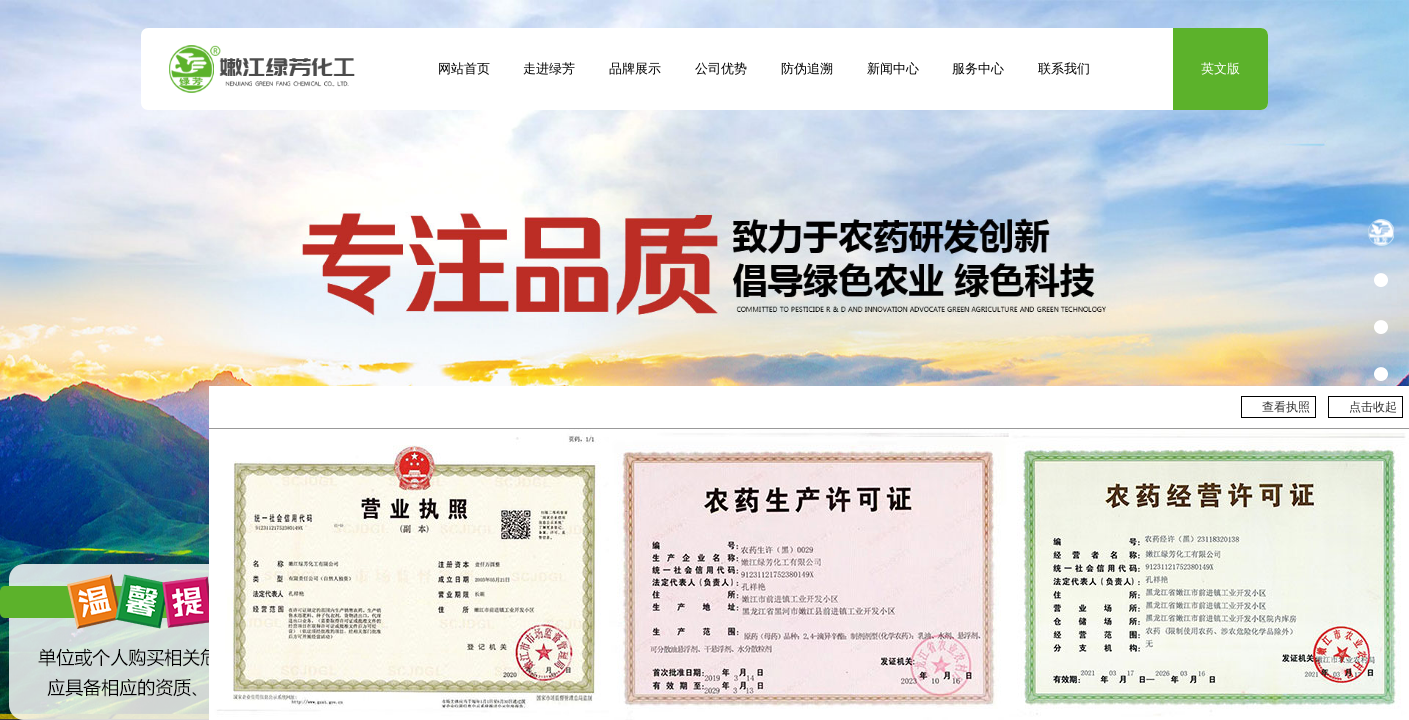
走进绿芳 (549, 69)
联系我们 (1064, 69)
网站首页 (464, 69)
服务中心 (978, 69)
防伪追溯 (807, 69)
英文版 (1220, 69)
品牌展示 (635, 69)
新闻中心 (893, 69)
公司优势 (721, 69)
